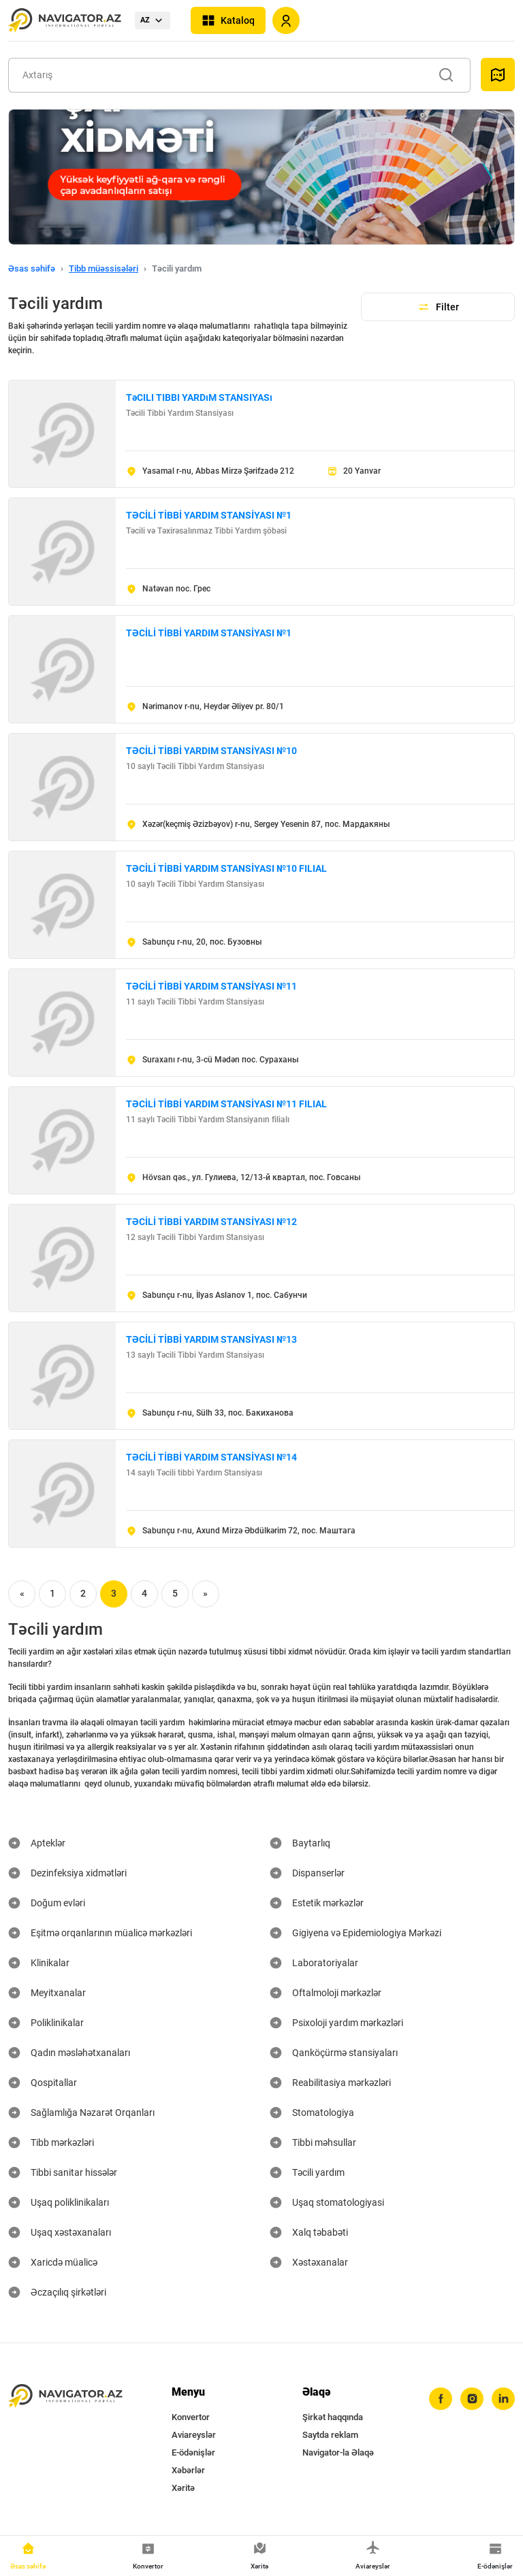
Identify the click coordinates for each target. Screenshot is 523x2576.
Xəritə (183, 2488)
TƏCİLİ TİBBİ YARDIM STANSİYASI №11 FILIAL (226, 1103)
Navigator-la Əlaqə (338, 2452)
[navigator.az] (65, 2396)
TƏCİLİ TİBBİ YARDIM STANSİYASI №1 (208, 515)
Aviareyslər (194, 2435)
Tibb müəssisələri (103, 268)
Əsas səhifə (31, 268)
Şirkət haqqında (332, 2417)
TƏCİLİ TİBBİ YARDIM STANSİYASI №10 (211, 750)
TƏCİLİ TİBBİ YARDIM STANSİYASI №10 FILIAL (226, 868)
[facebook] (440, 2399)
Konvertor (191, 2417)
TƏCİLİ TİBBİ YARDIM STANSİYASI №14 (211, 1457)
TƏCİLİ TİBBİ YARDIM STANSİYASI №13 (211, 1339)
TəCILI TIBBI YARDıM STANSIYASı (199, 397)
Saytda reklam (330, 2435)
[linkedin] (503, 2399)
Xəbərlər (188, 2470)
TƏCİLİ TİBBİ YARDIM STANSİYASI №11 (211, 986)
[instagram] (472, 2399)
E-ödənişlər (193, 2452)
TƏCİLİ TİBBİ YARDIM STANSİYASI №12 (211, 1221)
